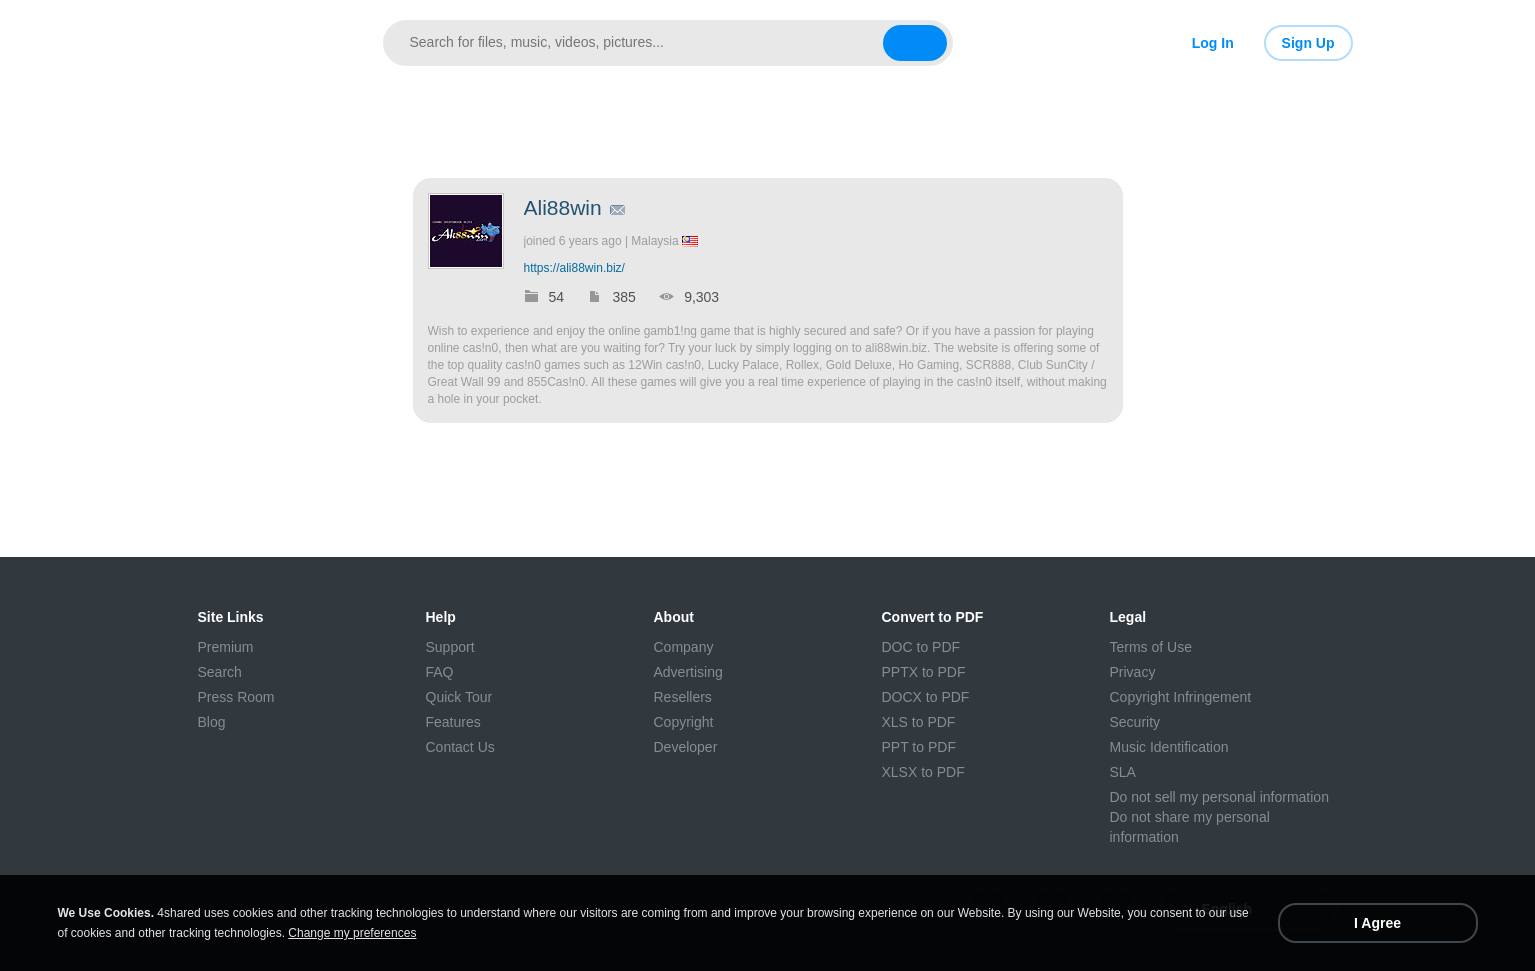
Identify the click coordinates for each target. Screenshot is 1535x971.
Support (450, 647)
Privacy (1133, 672)
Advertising (688, 672)
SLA (1123, 772)
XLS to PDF (919, 722)
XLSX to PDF (923, 772)
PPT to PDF (919, 747)
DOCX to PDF (926, 697)
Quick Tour (459, 697)
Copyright (684, 722)
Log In (1213, 43)
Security (1135, 722)
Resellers (683, 697)
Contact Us (460, 747)
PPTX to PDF (924, 672)
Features (453, 722)
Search (220, 672)
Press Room (236, 697)
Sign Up (1308, 43)
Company (684, 647)
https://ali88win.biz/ (574, 268)
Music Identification (1169, 747)
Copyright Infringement (1181, 697)
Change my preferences (352, 933)
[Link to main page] (268, 43)
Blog (212, 722)
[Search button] (915, 43)
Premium (226, 647)
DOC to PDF (921, 647)
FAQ (440, 672)
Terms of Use (1151, 647)
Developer (686, 747)
